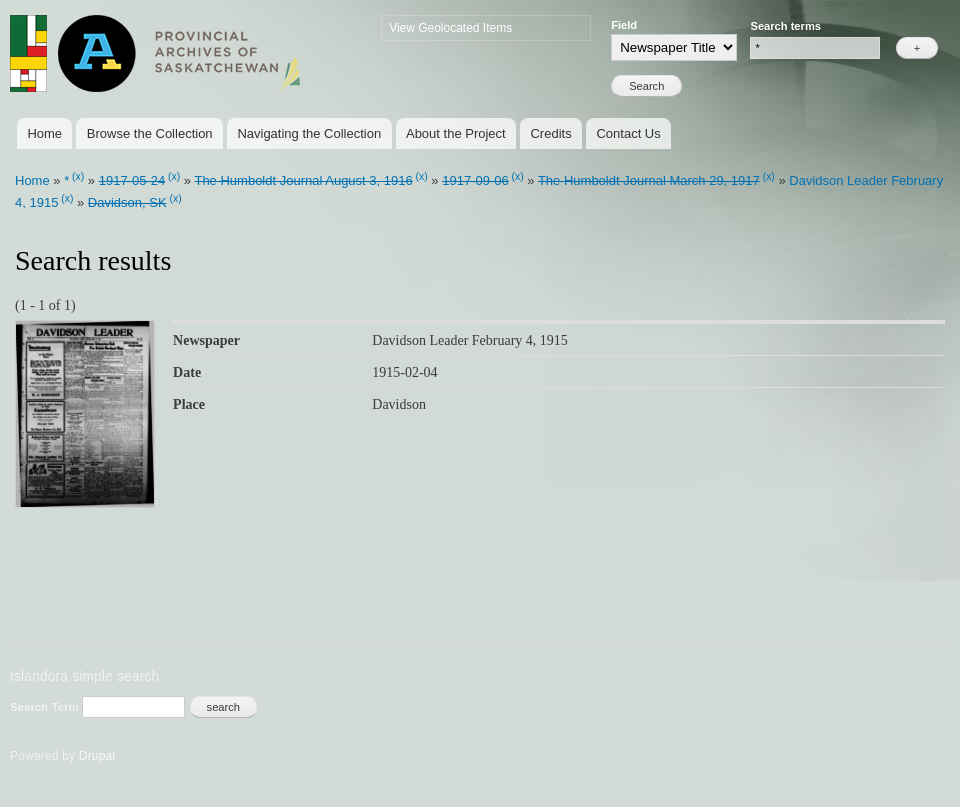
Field (624, 25)
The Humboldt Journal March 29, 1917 (649, 180)
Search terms (785, 26)
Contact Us (628, 133)
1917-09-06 (475, 180)
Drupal (97, 756)
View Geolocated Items (450, 28)
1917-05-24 (132, 180)
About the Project (456, 133)
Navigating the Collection (309, 133)
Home (44, 133)
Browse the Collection (150, 133)
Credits (550, 133)
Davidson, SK (127, 202)
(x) (78, 176)
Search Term (46, 707)
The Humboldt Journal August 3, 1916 (303, 180)
